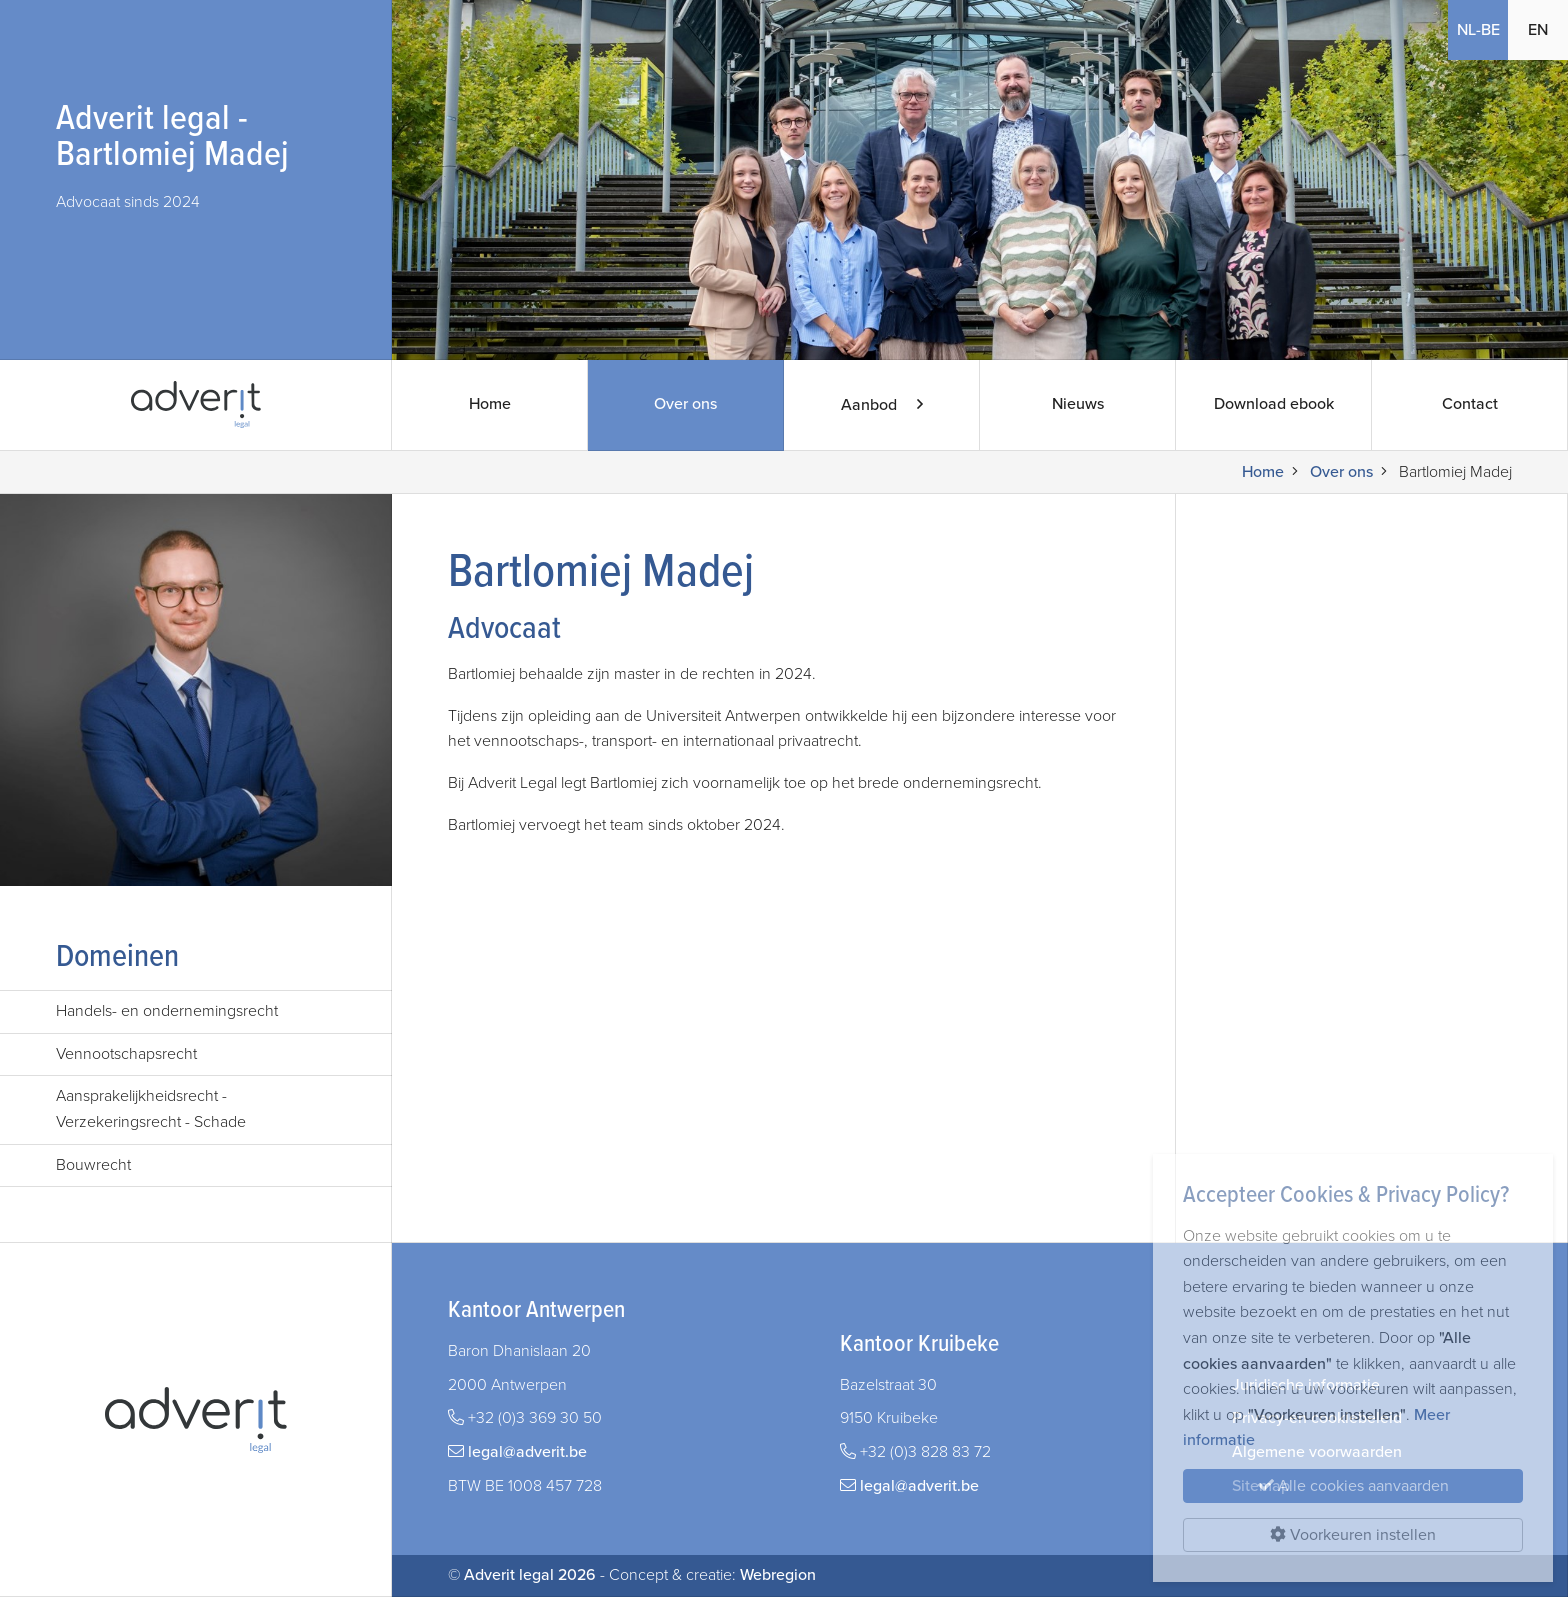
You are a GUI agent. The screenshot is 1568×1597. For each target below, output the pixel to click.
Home (489, 405)
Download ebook (1273, 405)
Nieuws (1077, 405)
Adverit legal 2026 (530, 1575)
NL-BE (1478, 30)
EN (1538, 30)
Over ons (685, 405)
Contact (1469, 405)
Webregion (778, 1575)
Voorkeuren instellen (1353, 1535)
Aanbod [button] (881, 405)
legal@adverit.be (527, 1452)
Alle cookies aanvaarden (1353, 1486)
